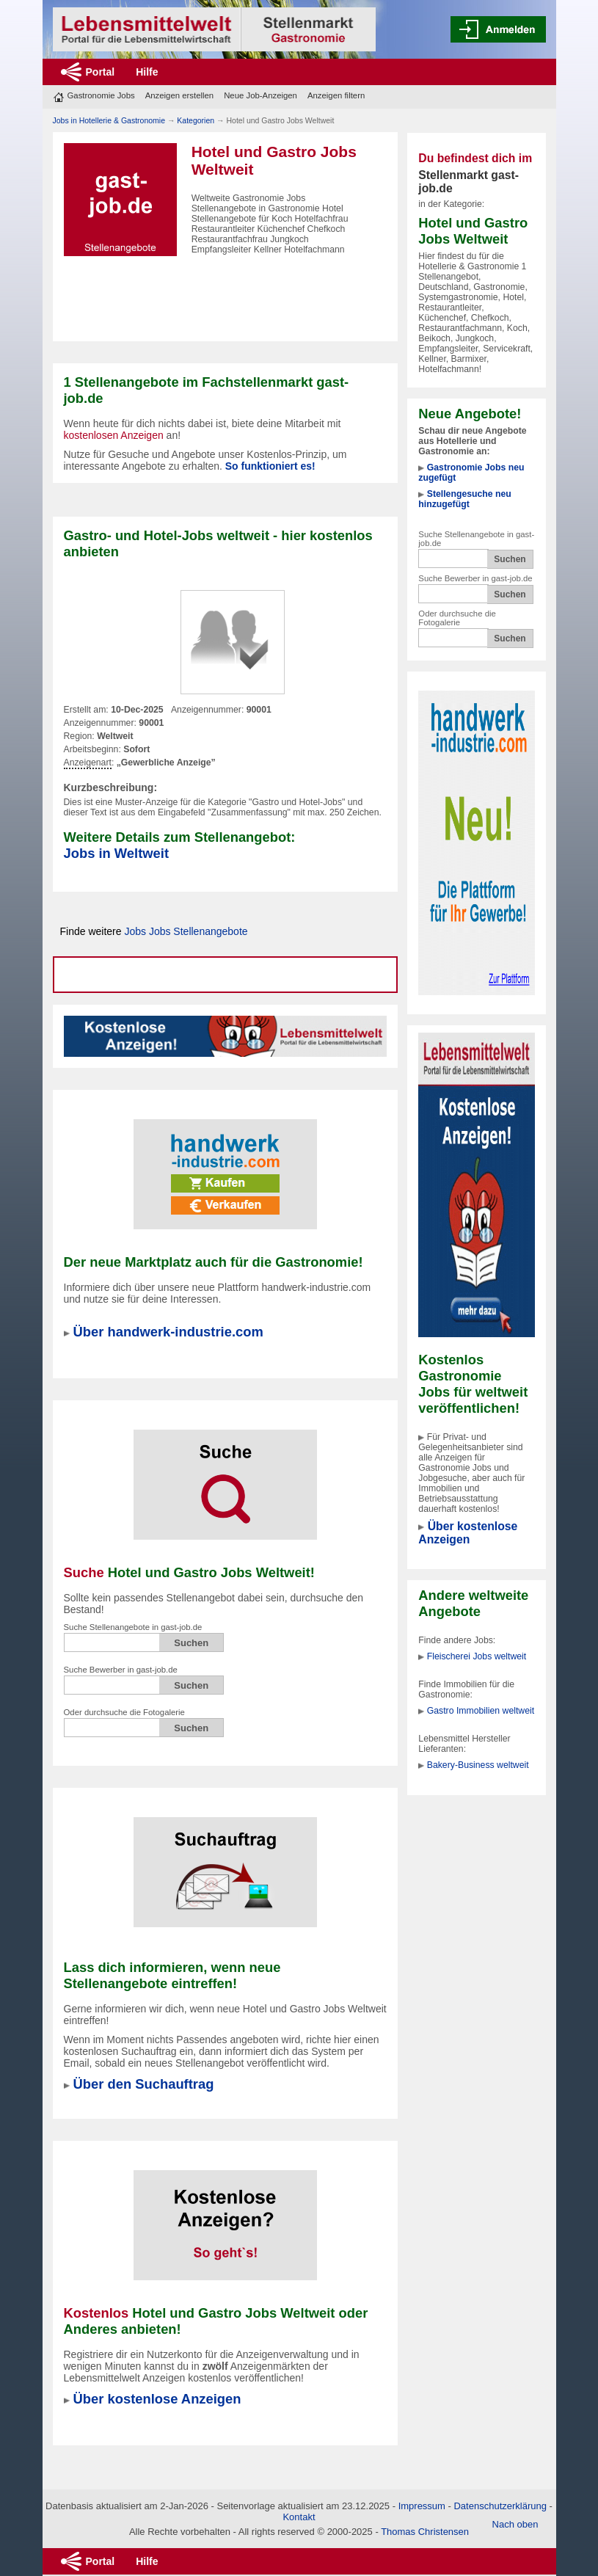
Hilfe (147, 72)
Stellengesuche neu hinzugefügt (464, 499)
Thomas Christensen (425, 2531)
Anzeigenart (88, 763)
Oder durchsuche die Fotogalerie (456, 618)
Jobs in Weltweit (116, 853)
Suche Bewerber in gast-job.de (475, 578)
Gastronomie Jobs (101, 95)
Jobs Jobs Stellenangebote (185, 931)
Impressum (421, 2505)
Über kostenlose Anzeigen (467, 1533)
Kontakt (298, 2516)
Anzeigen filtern (336, 95)
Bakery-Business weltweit (478, 1765)
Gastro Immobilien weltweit (480, 1711)
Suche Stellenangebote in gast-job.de (133, 1627)
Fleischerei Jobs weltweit (476, 1656)
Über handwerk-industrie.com (168, 1331)
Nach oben (515, 2524)
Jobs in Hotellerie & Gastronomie (109, 120)
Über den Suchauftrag (143, 2084)
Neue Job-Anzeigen (260, 95)
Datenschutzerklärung (499, 2505)
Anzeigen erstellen (179, 95)
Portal (100, 72)
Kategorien (195, 120)
